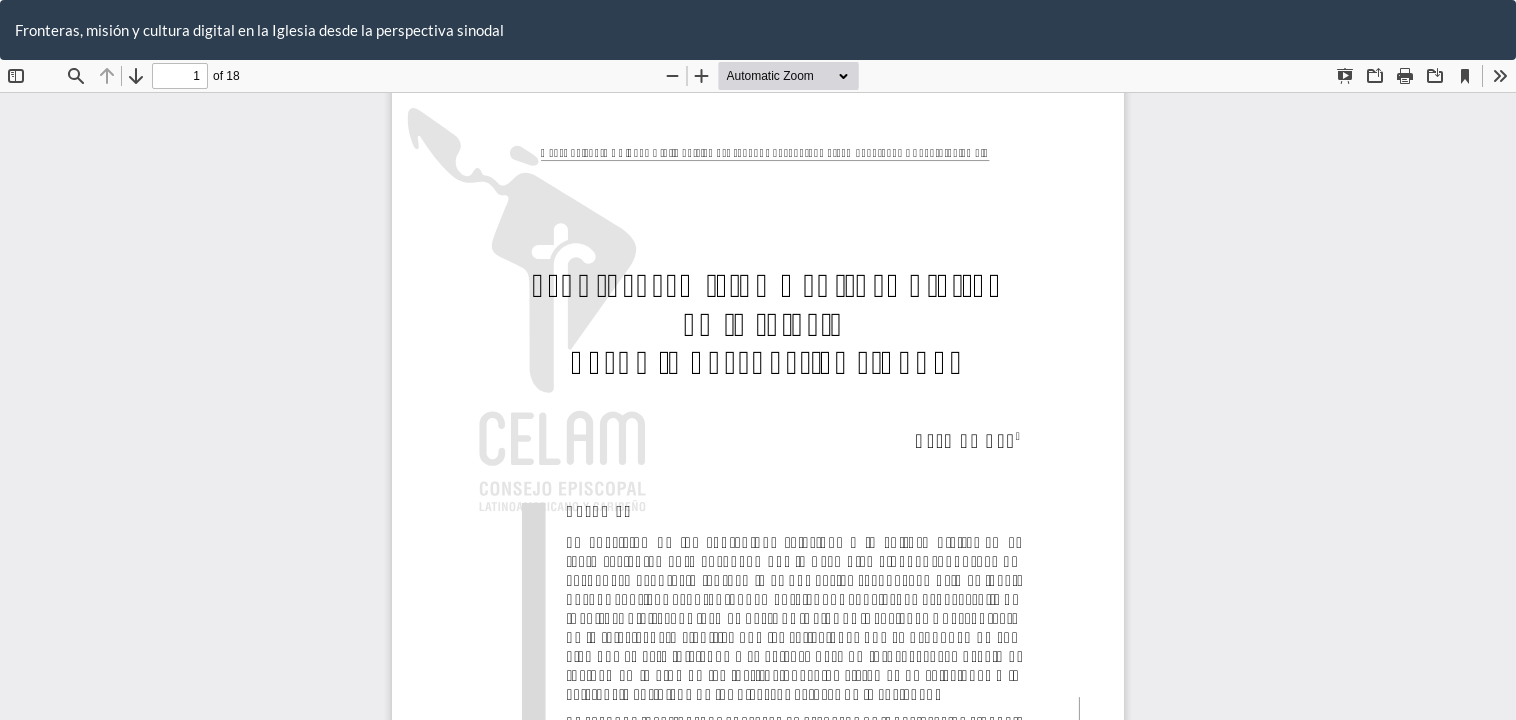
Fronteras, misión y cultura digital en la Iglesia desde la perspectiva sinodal (259, 30)
